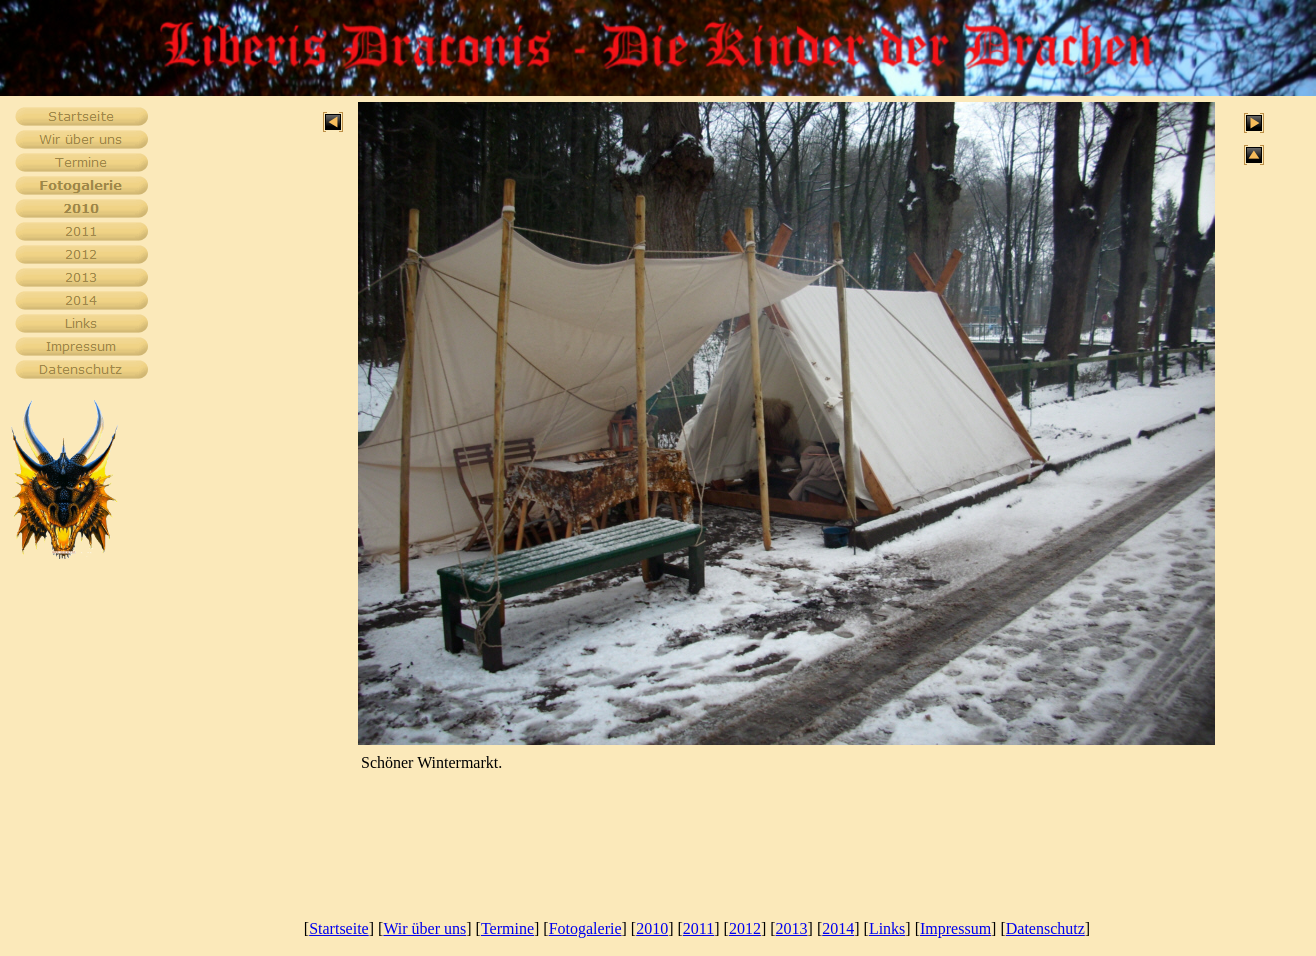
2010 (652, 928)
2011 (698, 928)
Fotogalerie (585, 928)
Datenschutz (1045, 928)
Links (887, 928)
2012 (745, 928)
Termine (507, 928)
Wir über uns (424, 928)
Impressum (955, 928)
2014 (838, 928)
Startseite (339, 928)
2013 (792, 928)
